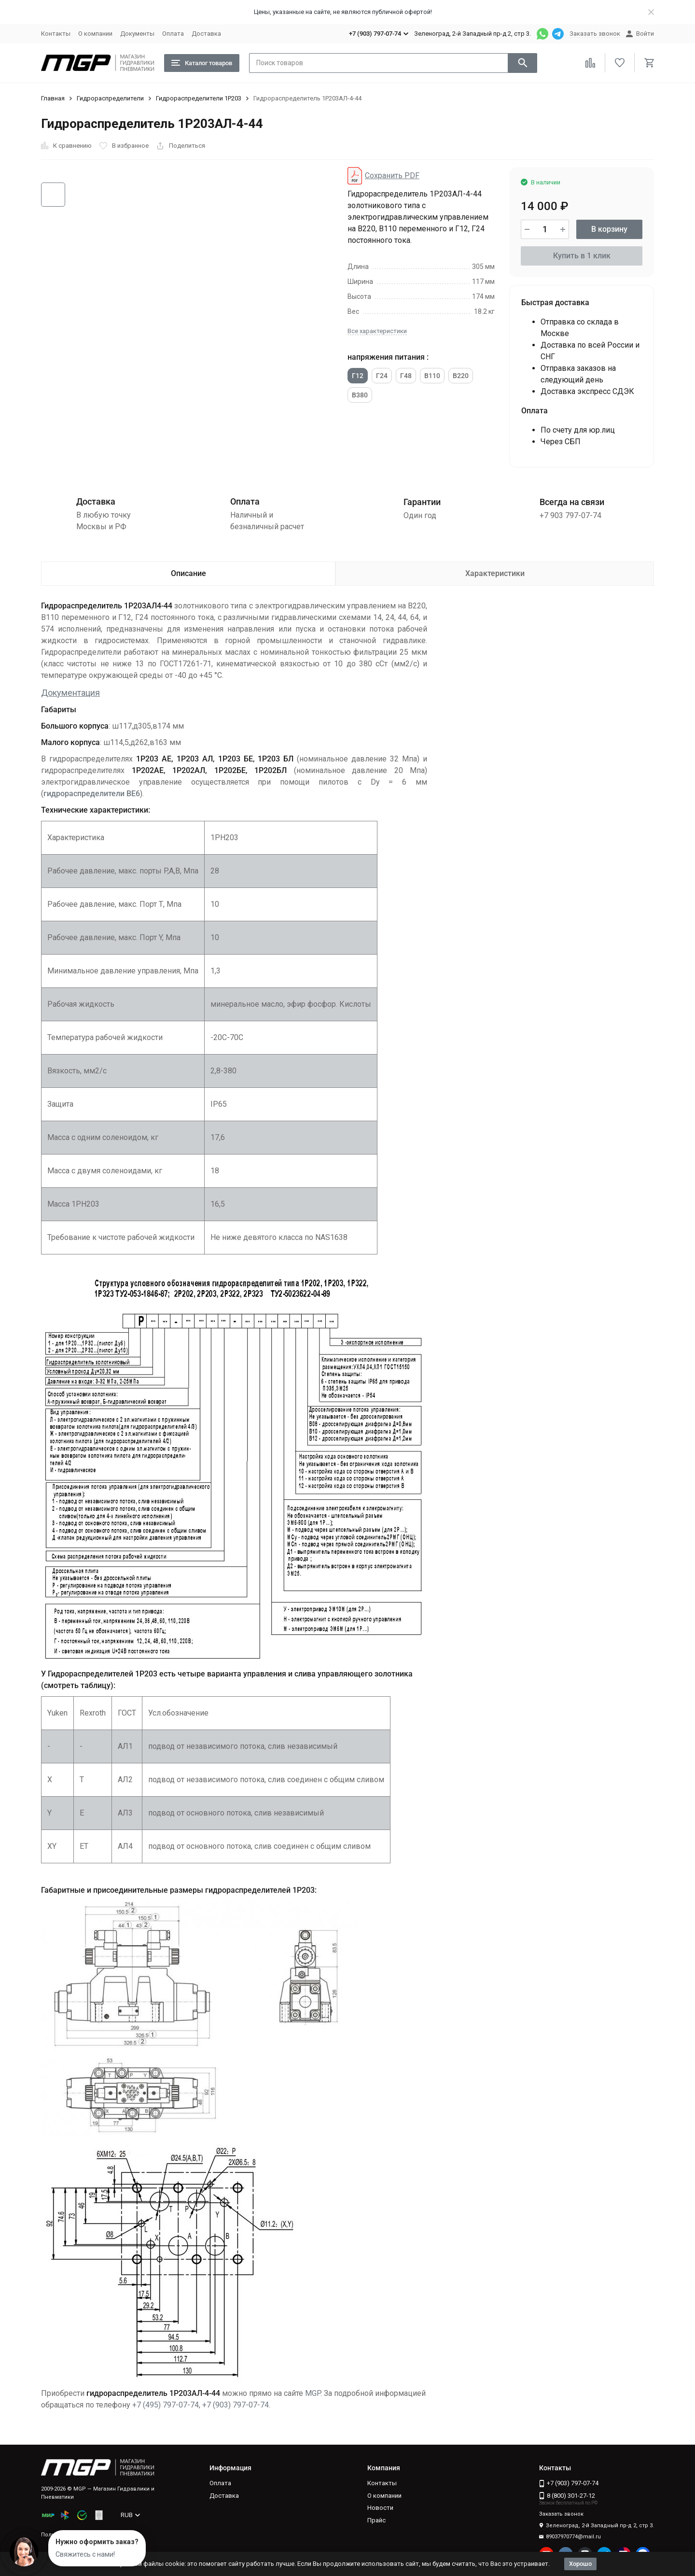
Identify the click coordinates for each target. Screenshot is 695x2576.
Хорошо (580, 2563)
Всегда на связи (572, 502)
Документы (137, 33)
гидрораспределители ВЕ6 (91, 793)
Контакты (55, 33)
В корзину (609, 229)
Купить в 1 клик (582, 255)
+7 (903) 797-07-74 (235, 2404)
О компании (95, 33)
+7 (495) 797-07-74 (165, 2404)
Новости (380, 2507)
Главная (53, 98)
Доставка (206, 33)
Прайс (376, 2520)
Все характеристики (377, 331)
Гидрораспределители (110, 98)
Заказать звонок (595, 33)
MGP (312, 2393)
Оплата (173, 33)
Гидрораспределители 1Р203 (198, 98)
